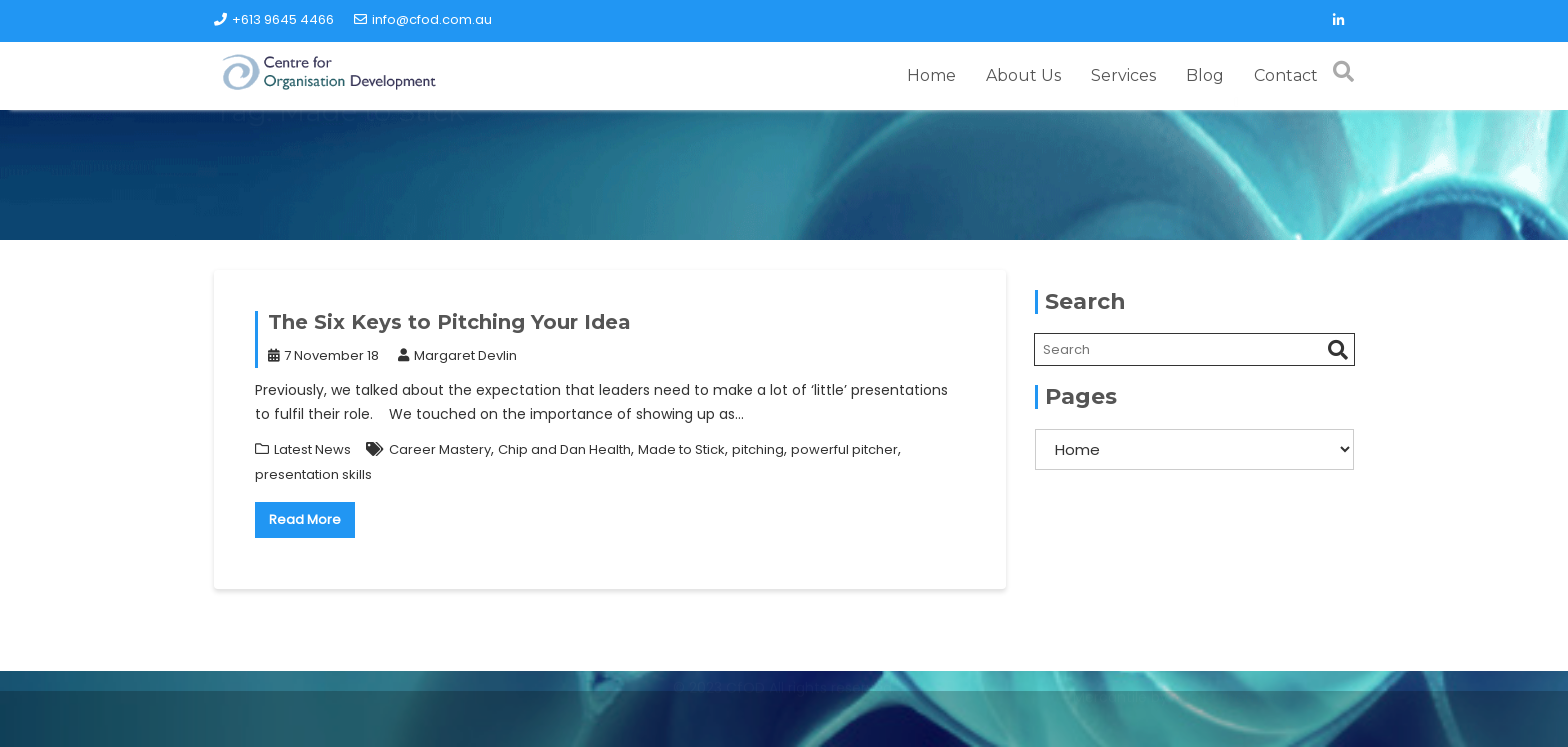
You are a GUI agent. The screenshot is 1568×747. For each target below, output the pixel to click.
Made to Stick (681, 449)
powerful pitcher (844, 449)
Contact (1286, 75)
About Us (1023, 75)
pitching (758, 449)
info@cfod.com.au (423, 19)
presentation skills (313, 474)
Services (1123, 75)
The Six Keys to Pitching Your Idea (449, 322)
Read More (305, 519)
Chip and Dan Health (564, 449)
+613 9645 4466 (274, 19)
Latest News (312, 449)
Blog (1205, 75)
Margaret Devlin (457, 355)
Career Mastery (440, 449)
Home (931, 75)
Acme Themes (1224, 721)
